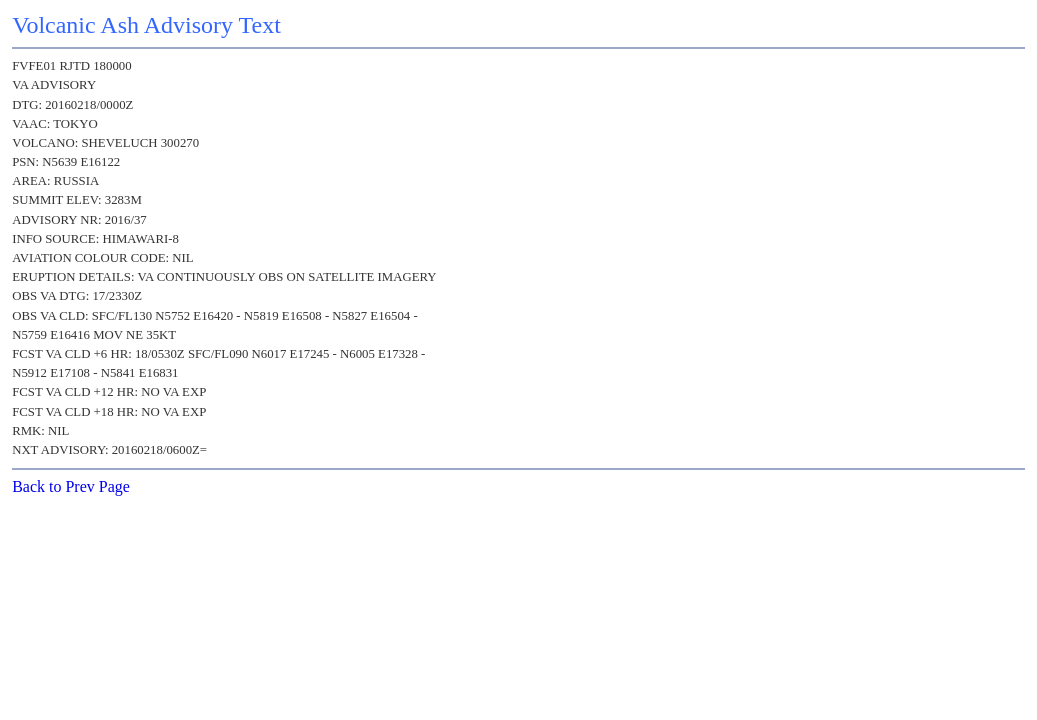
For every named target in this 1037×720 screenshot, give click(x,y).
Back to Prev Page (71, 486)
